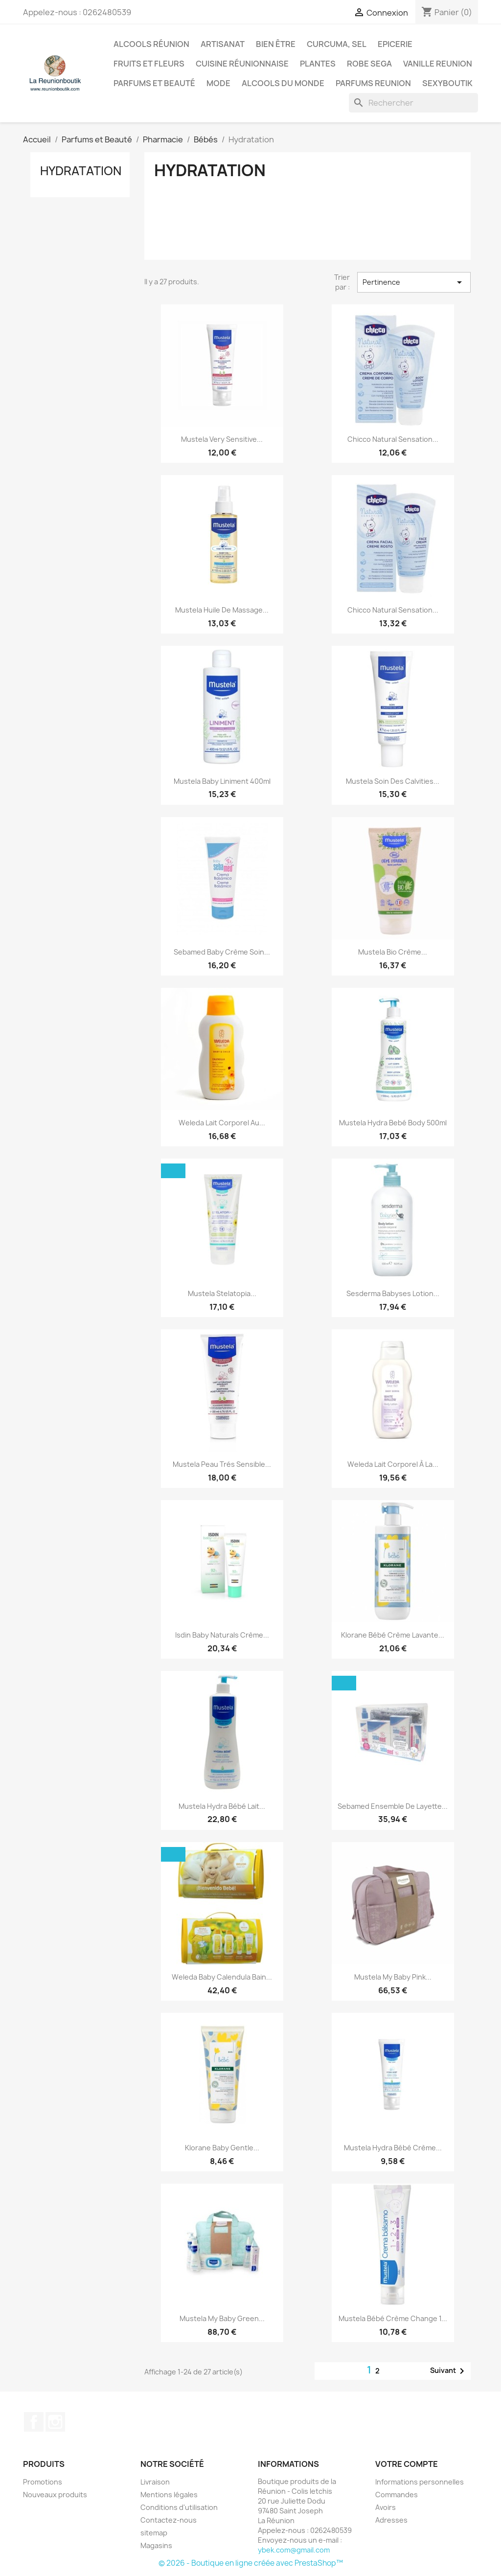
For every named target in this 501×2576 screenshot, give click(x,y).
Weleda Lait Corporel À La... (392, 1464)
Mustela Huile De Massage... (222, 610)
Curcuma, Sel (336, 44)
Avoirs (385, 2507)
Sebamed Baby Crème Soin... (222, 952)
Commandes (396, 2494)
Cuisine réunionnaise (242, 63)
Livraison (155, 2481)
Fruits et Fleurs (149, 63)
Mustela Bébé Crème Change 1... (393, 2318)
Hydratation (80, 170)
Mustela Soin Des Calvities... (392, 781)
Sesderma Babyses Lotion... (392, 1293)
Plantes (318, 63)
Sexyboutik (447, 83)
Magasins (156, 2545)
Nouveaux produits (55, 2494)
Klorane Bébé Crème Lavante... (392, 1635)
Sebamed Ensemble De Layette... (393, 1806)
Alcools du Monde (283, 83)
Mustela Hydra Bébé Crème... (393, 2147)
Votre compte (406, 2464)
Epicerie (395, 44)
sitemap (153, 2532)
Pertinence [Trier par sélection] (414, 282)
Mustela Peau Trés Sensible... (222, 1464)
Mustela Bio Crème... (392, 952)
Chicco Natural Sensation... (392, 439)
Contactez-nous (168, 2520)
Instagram (55, 2422)
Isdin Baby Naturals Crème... (222, 1635)
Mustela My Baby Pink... (393, 1977)
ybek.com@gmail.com (294, 2549)
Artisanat (223, 44)
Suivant (449, 2371)
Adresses (391, 2520)
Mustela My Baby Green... (222, 2318)
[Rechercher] (413, 103)
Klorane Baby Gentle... (222, 2147)
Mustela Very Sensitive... (222, 439)
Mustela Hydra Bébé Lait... (222, 1806)
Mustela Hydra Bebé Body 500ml (393, 1122)
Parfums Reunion (373, 83)
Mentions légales (169, 2494)
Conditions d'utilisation (179, 2507)
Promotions (42, 2481)
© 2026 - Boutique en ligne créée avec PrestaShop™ (251, 2563)
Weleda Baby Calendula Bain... (222, 1977)
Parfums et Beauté (154, 83)
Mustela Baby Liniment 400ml (222, 781)
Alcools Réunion (151, 44)
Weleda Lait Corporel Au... (222, 1122)
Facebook (34, 2422)
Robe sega (369, 63)
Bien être (276, 44)
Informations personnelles (419, 2481)
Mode (218, 83)
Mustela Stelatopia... (222, 1293)
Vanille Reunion (437, 63)
